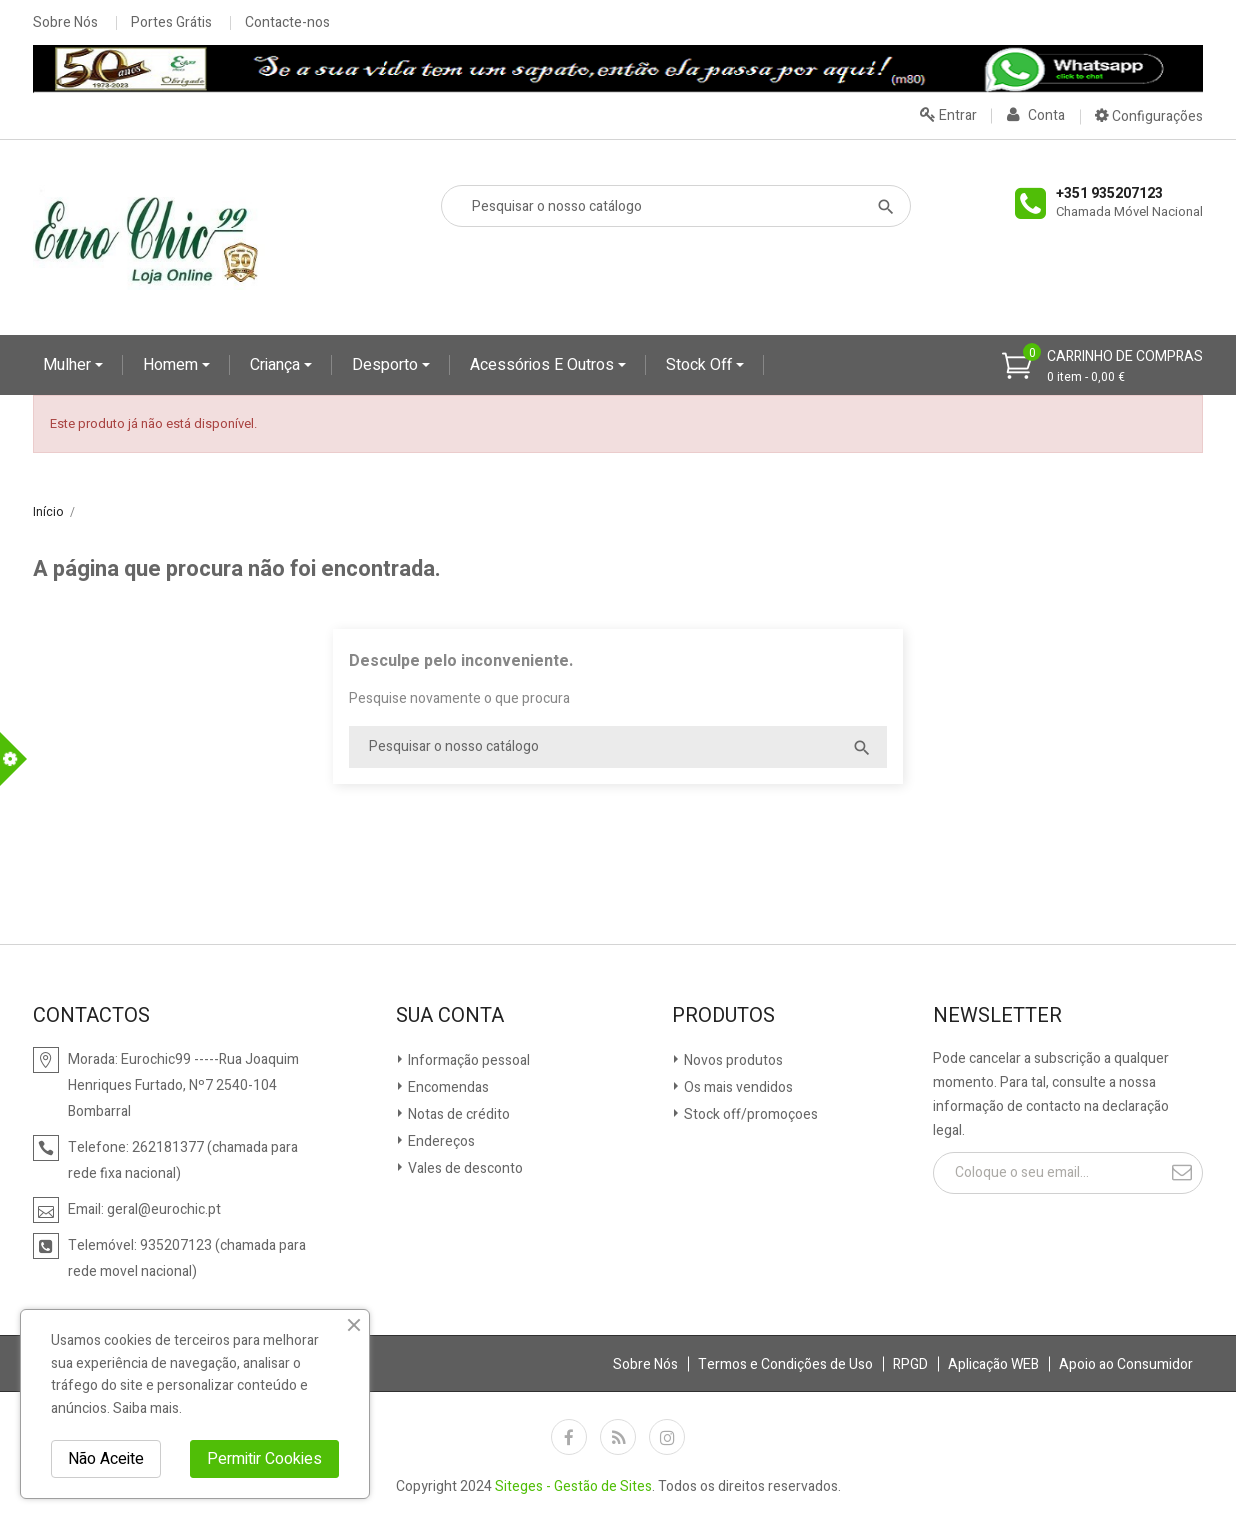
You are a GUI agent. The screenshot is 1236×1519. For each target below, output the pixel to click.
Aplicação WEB (993, 1364)
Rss (618, 1437)
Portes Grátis (171, 23)
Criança (277, 365)
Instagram (667, 1437)
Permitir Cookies (264, 1459)
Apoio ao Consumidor (1126, 1364)
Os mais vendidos (737, 1087)
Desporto (387, 365)
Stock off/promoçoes (749, 1114)
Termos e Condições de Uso (785, 1364)
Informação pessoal (467, 1060)
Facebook (569, 1437)
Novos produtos (732, 1060)
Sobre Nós (65, 23)
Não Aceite (106, 1459)
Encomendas (447, 1087)
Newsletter (997, 1016)
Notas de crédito (457, 1114)
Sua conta (450, 1016)
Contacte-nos (287, 23)
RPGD (910, 1364)
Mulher (69, 365)
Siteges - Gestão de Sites (573, 1486)
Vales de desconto (464, 1168)
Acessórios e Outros (544, 365)
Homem (172, 365)
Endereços (440, 1141)
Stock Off (701, 365)
